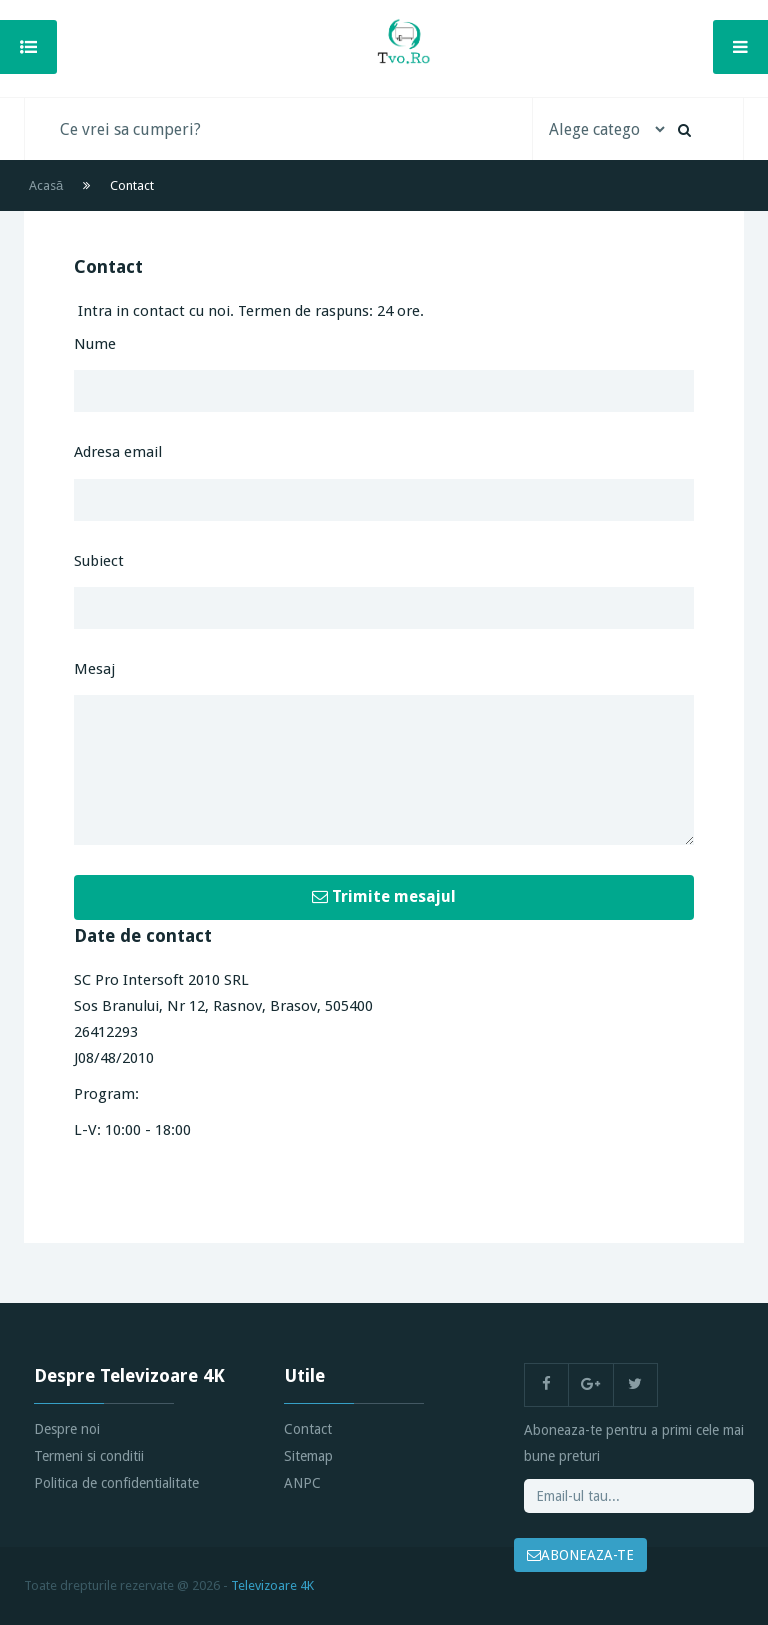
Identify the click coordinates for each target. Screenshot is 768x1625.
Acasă (46, 185)
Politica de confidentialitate (116, 1483)
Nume (95, 344)
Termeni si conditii (89, 1456)
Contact (308, 1429)
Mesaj (94, 669)
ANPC (302, 1483)
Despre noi (67, 1429)
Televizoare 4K (272, 1585)
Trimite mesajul (384, 896)
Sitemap (308, 1456)
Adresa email (118, 452)
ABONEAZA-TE (580, 1555)
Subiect (99, 561)
